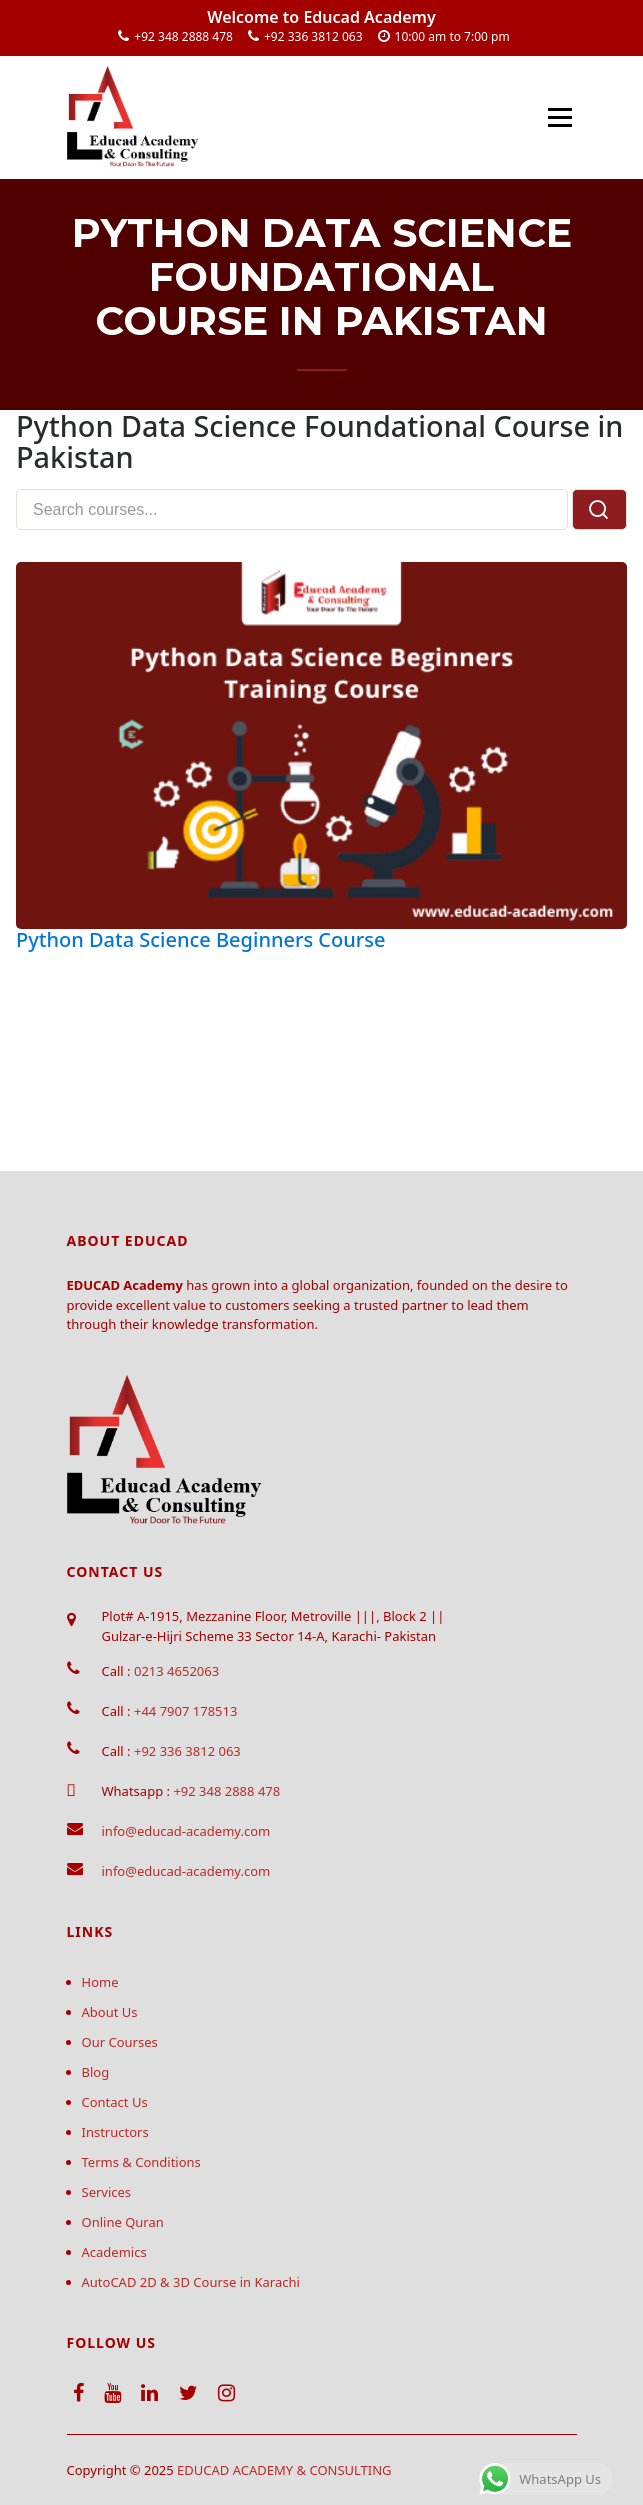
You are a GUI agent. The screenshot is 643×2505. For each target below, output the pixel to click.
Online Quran (123, 2222)
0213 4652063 (176, 1671)
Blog (96, 2072)
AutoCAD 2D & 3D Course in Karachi (191, 2282)
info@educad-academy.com (186, 1831)
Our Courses (120, 2042)
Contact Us (115, 2102)
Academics (114, 2252)
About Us (110, 2012)
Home (100, 1982)
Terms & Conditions (141, 2162)
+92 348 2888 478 (183, 36)
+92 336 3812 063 (313, 36)
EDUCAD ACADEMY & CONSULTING (284, 2470)
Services (107, 2192)
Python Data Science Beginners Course (200, 939)
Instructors (115, 2132)
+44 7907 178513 (185, 1711)
